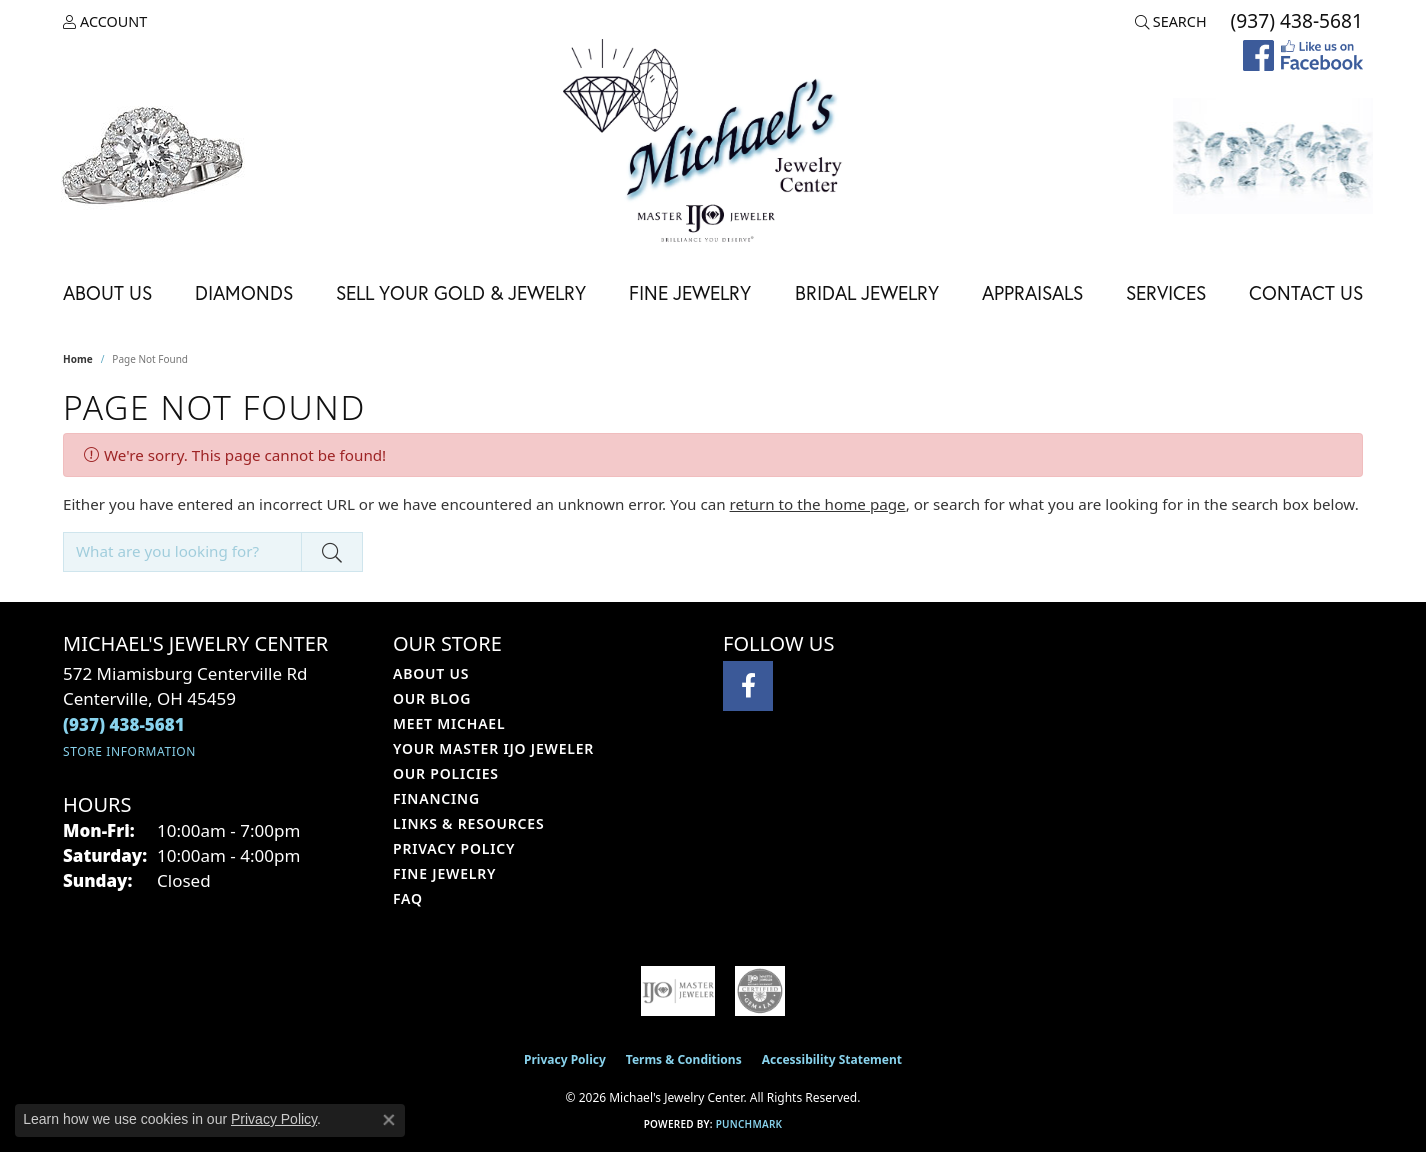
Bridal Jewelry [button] (867, 292)
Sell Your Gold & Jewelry (461, 292)
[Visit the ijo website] (678, 991)
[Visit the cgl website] (760, 991)
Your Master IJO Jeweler (493, 748)
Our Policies (446, 773)
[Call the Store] (124, 724)
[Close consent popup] (389, 1120)
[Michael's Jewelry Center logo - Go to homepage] (713, 143)
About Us (431, 673)
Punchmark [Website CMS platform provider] (749, 1124)
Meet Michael (449, 723)
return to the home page (818, 504)
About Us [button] (107, 292)
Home (78, 359)
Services (1166, 292)
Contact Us (1306, 292)
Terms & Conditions (684, 1059)
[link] (1295, 22)
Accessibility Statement (832, 1059)
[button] (105, 22)
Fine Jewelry (690, 292)
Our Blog (432, 698)
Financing (436, 798)
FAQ (408, 898)
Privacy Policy (454, 848)
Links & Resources (468, 823)
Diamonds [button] (244, 292)
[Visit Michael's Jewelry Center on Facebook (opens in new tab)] (748, 686)
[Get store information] (129, 751)
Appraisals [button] (1032, 292)
